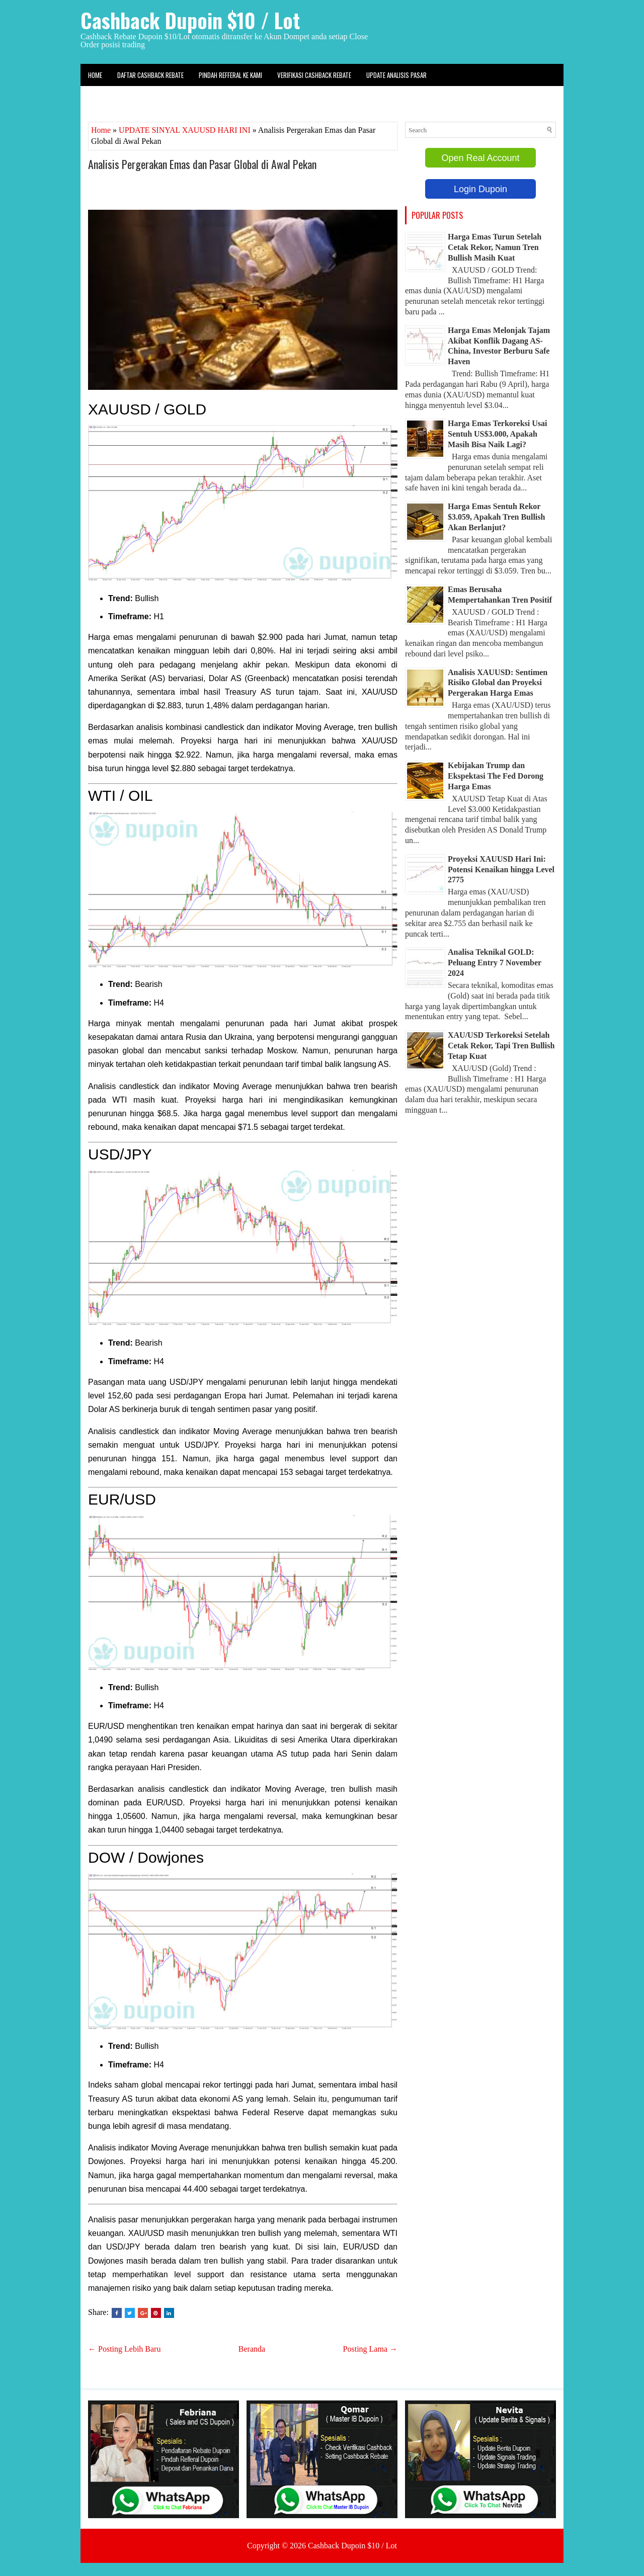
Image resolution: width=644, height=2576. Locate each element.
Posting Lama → (370, 2349)
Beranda (251, 2349)
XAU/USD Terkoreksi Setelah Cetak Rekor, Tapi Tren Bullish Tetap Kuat (501, 1045)
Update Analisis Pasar (396, 75)
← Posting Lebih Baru (124, 2349)
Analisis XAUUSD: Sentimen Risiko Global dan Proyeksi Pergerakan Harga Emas (497, 683)
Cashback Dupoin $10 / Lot (190, 20)
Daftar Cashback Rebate (150, 75)
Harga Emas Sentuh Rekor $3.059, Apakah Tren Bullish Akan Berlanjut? (496, 517)
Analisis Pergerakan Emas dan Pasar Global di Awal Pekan (202, 164)
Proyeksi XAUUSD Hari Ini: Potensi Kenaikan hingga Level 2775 (501, 869)
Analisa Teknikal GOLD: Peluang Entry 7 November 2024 (494, 962)
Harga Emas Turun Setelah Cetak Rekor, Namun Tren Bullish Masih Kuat (494, 247)
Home (95, 75)
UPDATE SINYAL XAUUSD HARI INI (185, 130)
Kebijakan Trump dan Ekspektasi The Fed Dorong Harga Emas (495, 776)
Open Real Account (480, 158)
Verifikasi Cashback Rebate (314, 75)
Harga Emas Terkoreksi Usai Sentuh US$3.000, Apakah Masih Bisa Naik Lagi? (497, 434)
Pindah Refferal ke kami (230, 75)
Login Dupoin (480, 189)
